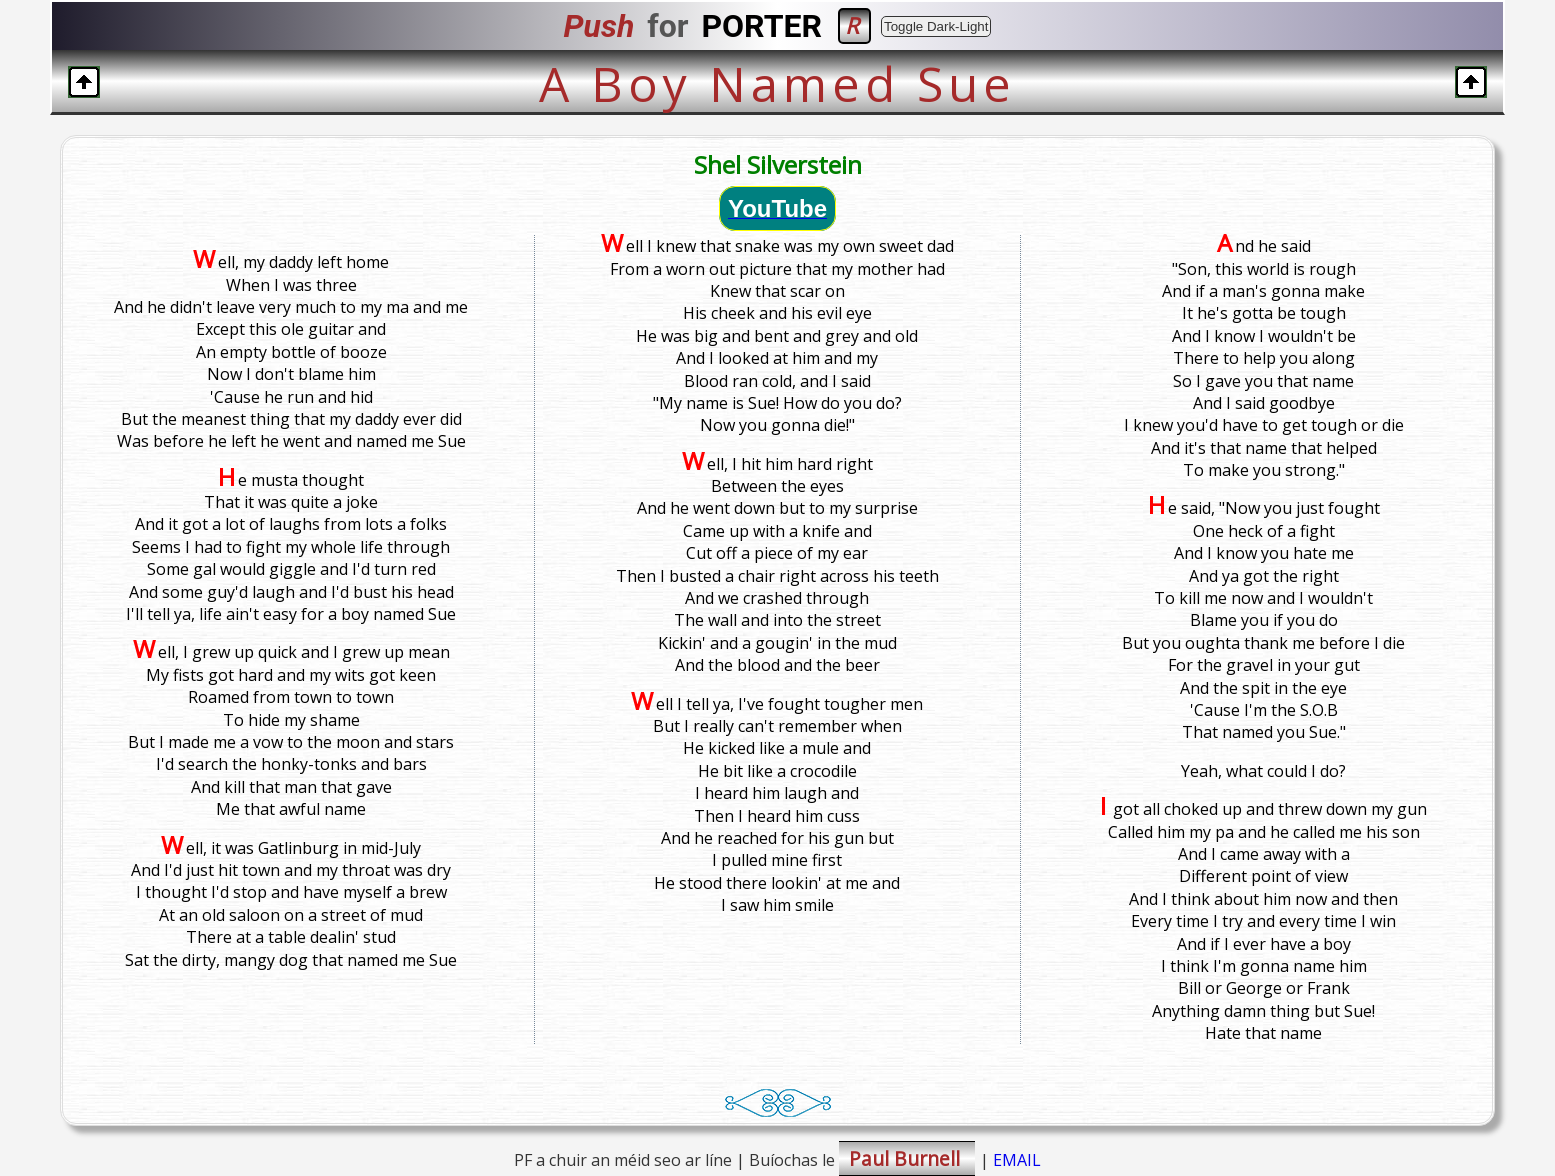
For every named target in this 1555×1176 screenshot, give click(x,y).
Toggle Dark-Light (936, 26)
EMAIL (1017, 1160)
